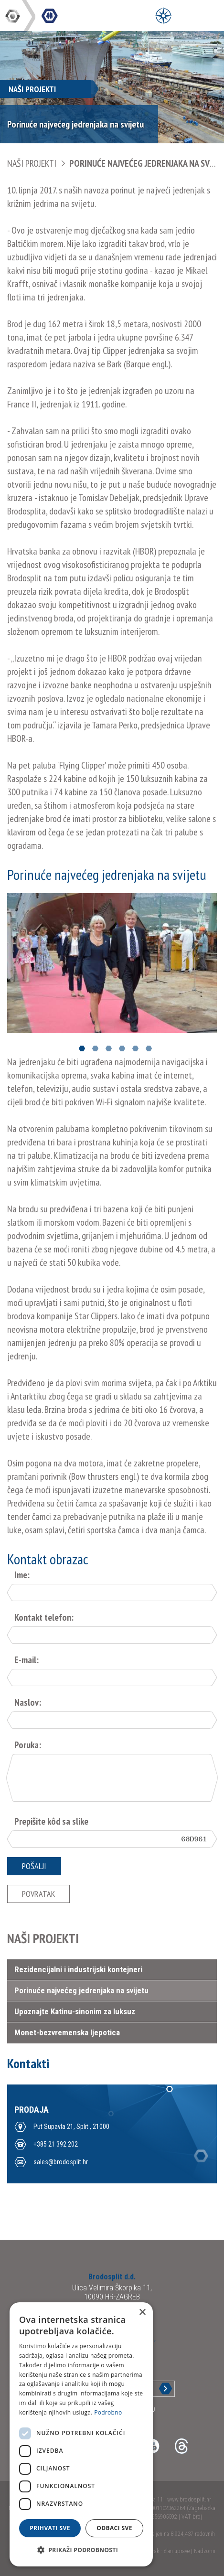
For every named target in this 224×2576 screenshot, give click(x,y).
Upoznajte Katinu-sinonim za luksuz (74, 2011)
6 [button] (149, 1049)
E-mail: (26, 1660)
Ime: (22, 1575)
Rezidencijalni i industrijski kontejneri (78, 1969)
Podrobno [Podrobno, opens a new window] (108, 2412)
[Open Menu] (163, 15)
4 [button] (122, 1049)
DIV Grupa (13, 16)
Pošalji (34, 1865)
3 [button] (109, 1049)
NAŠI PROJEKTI (31, 163)
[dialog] (81, 2434)
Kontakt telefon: (44, 1617)
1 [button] (82, 1049)
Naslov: (27, 1702)
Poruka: (27, 1745)
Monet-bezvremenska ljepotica (67, 2032)
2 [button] (95, 1049)
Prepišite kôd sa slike (51, 1821)
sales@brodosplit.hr (60, 2162)
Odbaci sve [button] (114, 2528)
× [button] (142, 2312)
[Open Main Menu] (185, 15)
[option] (112, 963)
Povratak (38, 1893)
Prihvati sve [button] (50, 2528)
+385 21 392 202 (55, 2144)
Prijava (157, 2388)
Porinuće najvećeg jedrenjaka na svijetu (81, 1990)
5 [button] (135, 1049)
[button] (81, 2550)
